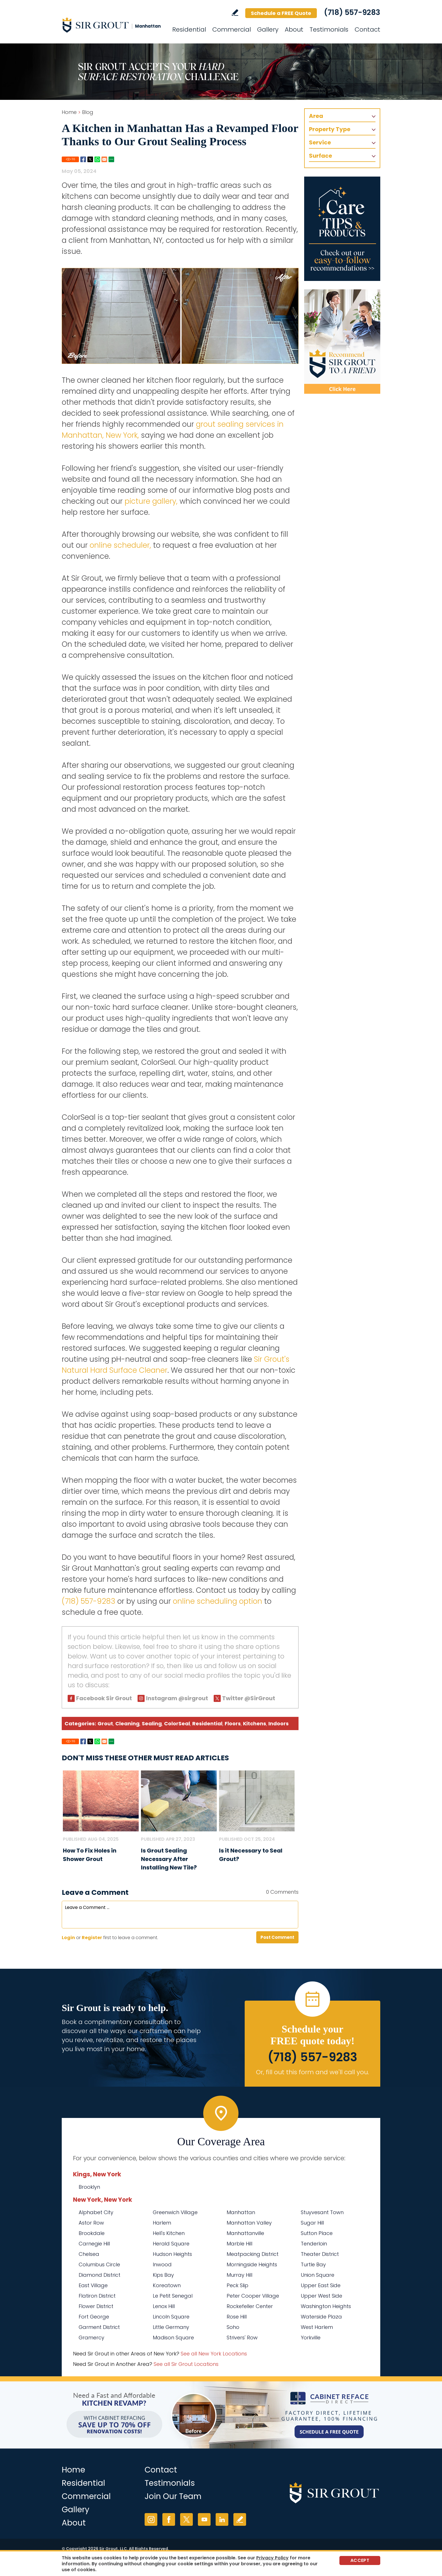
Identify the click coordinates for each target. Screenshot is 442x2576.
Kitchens (254, 1723)
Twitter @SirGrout (248, 1698)
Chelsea (89, 2254)
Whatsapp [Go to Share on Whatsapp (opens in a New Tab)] (97, 159)
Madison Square (173, 2337)
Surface (320, 156)
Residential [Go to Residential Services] (189, 29)
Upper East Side (321, 2285)
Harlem (162, 2222)
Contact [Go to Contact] (367, 29)
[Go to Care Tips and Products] (342, 229)
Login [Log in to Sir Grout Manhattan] (68, 1937)
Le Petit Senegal (173, 2295)
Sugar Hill (312, 2222)
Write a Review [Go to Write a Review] (235, 12)
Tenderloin (314, 2243)
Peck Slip (237, 2285)
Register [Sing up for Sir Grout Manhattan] (92, 1937)
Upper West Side (321, 2295)
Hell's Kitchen (169, 2233)
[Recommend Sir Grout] (342, 341)
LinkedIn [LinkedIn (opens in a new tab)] (222, 2519)
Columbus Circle (99, 2264)
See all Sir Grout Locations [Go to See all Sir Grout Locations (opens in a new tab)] (186, 2364)
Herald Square (171, 2243)
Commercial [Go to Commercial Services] (231, 29)
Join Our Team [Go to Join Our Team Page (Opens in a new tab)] (173, 2496)
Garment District (99, 2327)
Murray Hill (239, 2274)
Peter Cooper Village (253, 2295)
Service (320, 142)
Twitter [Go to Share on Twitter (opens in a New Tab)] (90, 159)
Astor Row (91, 2222)
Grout (105, 1723)
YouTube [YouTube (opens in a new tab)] (204, 2519)
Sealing (152, 1723)
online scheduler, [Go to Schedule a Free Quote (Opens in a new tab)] (120, 545)
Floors (233, 1723)
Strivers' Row (242, 2337)
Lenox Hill (164, 2306)
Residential (207, 1723)
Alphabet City (96, 2212)
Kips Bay (163, 2274)
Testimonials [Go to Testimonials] (329, 29)
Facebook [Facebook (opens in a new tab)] (168, 2519)
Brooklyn (89, 2186)
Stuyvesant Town (322, 2212)
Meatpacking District (253, 2254)
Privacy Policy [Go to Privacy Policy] (272, 2558)
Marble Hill (239, 2243)
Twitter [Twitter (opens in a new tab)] (186, 2519)
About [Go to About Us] (294, 29)
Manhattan (241, 2212)
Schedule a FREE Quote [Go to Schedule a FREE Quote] (281, 13)
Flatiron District (97, 2295)
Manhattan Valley (249, 2222)
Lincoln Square (171, 2316)
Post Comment (277, 1937)
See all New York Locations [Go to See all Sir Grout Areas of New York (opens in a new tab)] (214, 2353)
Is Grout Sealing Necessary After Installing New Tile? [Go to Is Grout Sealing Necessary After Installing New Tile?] (169, 1859)
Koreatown (167, 2285)
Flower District (96, 2306)
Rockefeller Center (250, 2306)
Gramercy (91, 2337)
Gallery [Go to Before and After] (268, 29)
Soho (233, 2327)
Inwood (162, 2264)
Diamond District (99, 2274)
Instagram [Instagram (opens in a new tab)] (151, 2519)
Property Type (329, 129)
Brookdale (92, 2233)
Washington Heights (326, 2306)
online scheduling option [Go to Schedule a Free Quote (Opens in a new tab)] (217, 1601)
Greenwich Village (175, 2212)
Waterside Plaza (321, 2316)
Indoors (278, 1723)
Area (316, 116)
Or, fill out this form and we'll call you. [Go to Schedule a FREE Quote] (312, 2072)
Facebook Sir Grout (104, 1698)
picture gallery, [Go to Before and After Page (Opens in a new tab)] (151, 501)
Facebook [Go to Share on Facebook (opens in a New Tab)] (83, 159)
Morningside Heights (252, 2264)
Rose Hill (237, 2316)
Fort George (94, 2316)
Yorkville (311, 2337)
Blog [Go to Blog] (87, 112)
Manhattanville (245, 2233)
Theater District (320, 2254)
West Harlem (317, 2327)
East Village (93, 2285)
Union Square (317, 2274)
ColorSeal (177, 1723)
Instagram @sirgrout (177, 1698)
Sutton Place (317, 2233)
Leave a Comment (95, 1892)
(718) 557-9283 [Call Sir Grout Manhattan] (352, 12)
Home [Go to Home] (69, 112)
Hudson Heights (172, 2254)
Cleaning (127, 1723)
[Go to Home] (112, 25)
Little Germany (171, 2327)
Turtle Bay (313, 2264)
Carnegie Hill (94, 2243)
